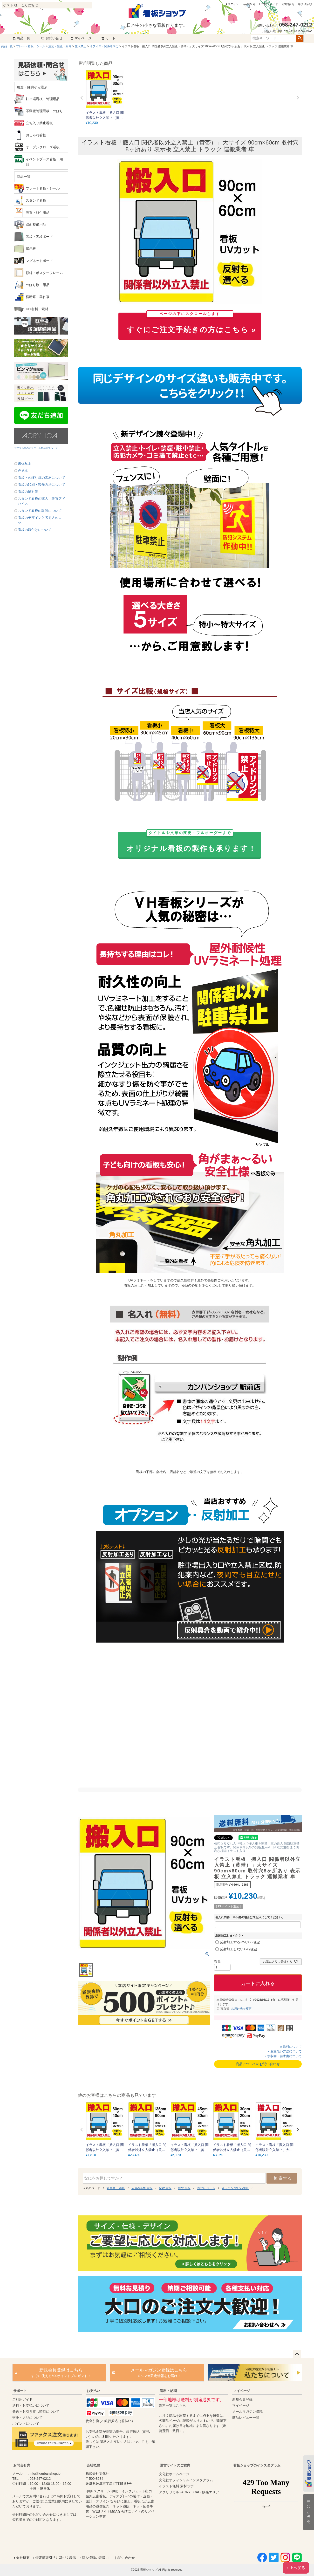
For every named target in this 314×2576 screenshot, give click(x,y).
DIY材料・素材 (37, 309)
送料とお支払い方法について (122, 2442)
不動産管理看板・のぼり (44, 111)
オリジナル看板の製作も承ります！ (191, 842)
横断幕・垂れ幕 (37, 297)
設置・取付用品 (37, 212)
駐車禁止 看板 (116, 2188)
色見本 (23, 471)
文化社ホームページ (174, 2474)
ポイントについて (25, 2423)
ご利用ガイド (269, 4)
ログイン (233, 4)
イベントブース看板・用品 (44, 161)
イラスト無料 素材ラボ (176, 2486)
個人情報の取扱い (95, 2558)
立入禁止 (80, 46)
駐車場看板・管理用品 (43, 99)
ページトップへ (297, 2354)
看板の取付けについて (35, 530)
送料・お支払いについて (30, 2405)
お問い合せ (51, 38)
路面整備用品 (36, 224)
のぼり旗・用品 (37, 285)
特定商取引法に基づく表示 (55, 2558)
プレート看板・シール (30, 46)
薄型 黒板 (184, 2188)
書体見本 (24, 464)
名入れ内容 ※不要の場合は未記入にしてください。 (250, 1917)
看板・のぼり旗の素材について (41, 478)
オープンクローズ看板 (43, 147)
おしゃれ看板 (36, 135)
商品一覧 (21, 38)
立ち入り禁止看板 (39, 123)
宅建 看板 (165, 2188)
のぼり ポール (206, 2188)
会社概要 (93, 2465)
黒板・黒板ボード (39, 237)
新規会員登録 (242, 2399)
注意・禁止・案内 (59, 46)
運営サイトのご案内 (175, 2465)
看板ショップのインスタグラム (256, 2465)
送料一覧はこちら (172, 2405)
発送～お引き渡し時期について (36, 2411)
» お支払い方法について (285, 2051)
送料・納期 (168, 2391)
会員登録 (250, 4)
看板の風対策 (28, 491)
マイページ (80, 38)
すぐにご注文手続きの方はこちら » (191, 323)
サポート (20, 2391)
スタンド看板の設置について (40, 511)
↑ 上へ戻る (296, 2568)
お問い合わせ (125, 2558)
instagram (266, 2506)
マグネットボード (39, 261)
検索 (299, 38)
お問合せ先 (21, 2465)
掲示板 (31, 249)
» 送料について (291, 2046)
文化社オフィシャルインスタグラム (186, 2480)
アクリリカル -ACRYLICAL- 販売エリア (189, 2492)
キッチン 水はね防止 (235, 2188)
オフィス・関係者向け (104, 46)
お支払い (93, 2391)
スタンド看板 (36, 200)
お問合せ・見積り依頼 (297, 4)
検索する (283, 2178)
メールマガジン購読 (247, 2411)
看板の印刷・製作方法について (41, 484)
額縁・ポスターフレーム (44, 273)
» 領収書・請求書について (283, 2056)
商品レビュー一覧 (245, 2417)
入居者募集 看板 (141, 2188)
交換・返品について (27, 2417)
